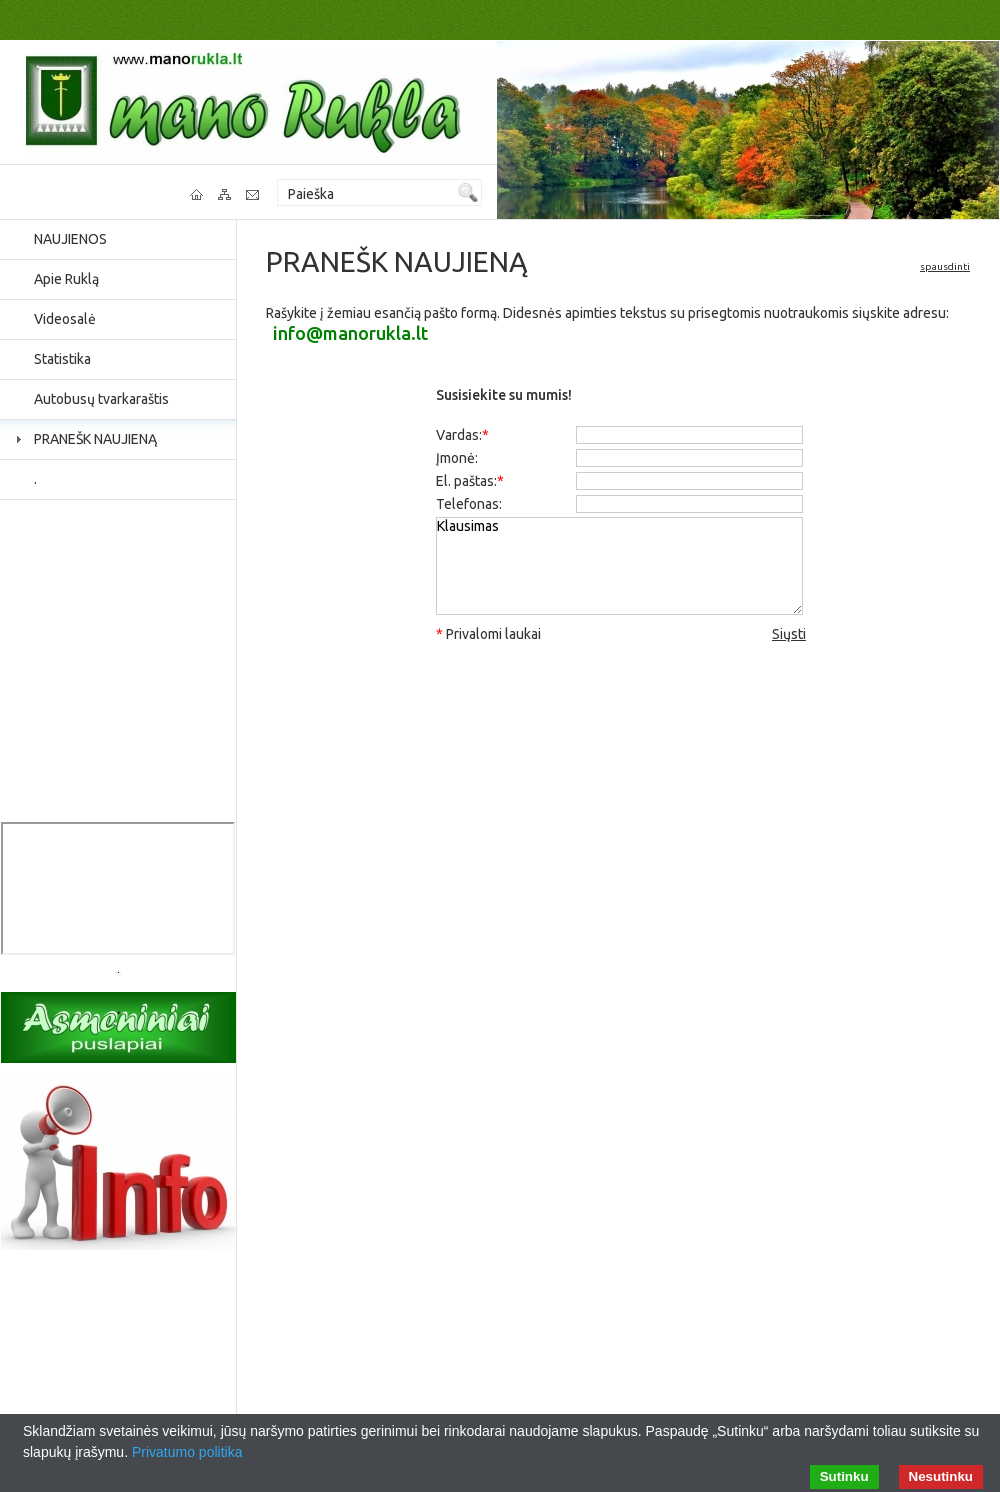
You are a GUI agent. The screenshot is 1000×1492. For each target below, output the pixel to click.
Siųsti (789, 634)
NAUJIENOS (70, 239)
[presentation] (621, 693)
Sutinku (844, 1476)
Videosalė (65, 319)
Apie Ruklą (66, 279)
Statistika (62, 359)
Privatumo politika (187, 1452)
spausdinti (945, 266)
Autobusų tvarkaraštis (101, 399)
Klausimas (619, 566)
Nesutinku (941, 1476)
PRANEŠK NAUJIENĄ (95, 439)
